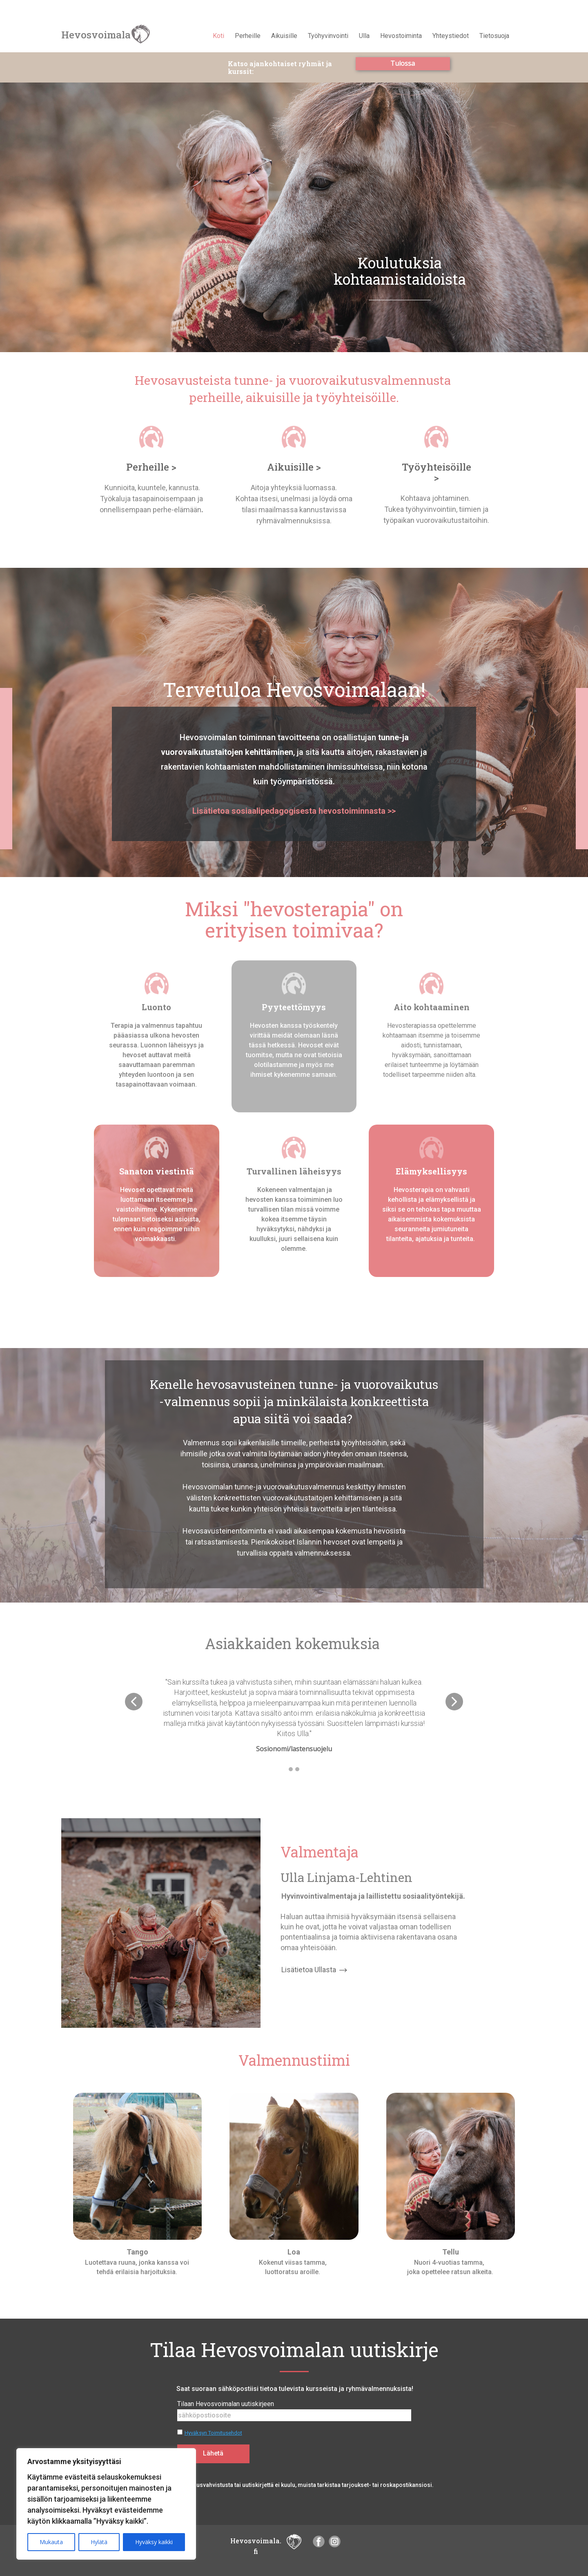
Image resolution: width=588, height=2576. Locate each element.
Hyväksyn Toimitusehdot (213, 2433)
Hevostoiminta (401, 36)
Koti (218, 36)
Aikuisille (284, 36)
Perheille (248, 36)
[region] (106, 2504)
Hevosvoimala (96, 34)
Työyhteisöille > (436, 472)
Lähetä (213, 2453)
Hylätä (99, 2542)
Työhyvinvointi (328, 36)
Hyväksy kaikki (154, 2542)
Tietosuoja (494, 36)
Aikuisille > (294, 466)
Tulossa (402, 63)
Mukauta (51, 2542)
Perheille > (151, 466)
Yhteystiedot (450, 36)
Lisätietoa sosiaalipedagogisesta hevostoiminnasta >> (294, 811)
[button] (134, 1701)
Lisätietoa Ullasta (314, 1969)
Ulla (364, 36)
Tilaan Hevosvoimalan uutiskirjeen (225, 2404)
